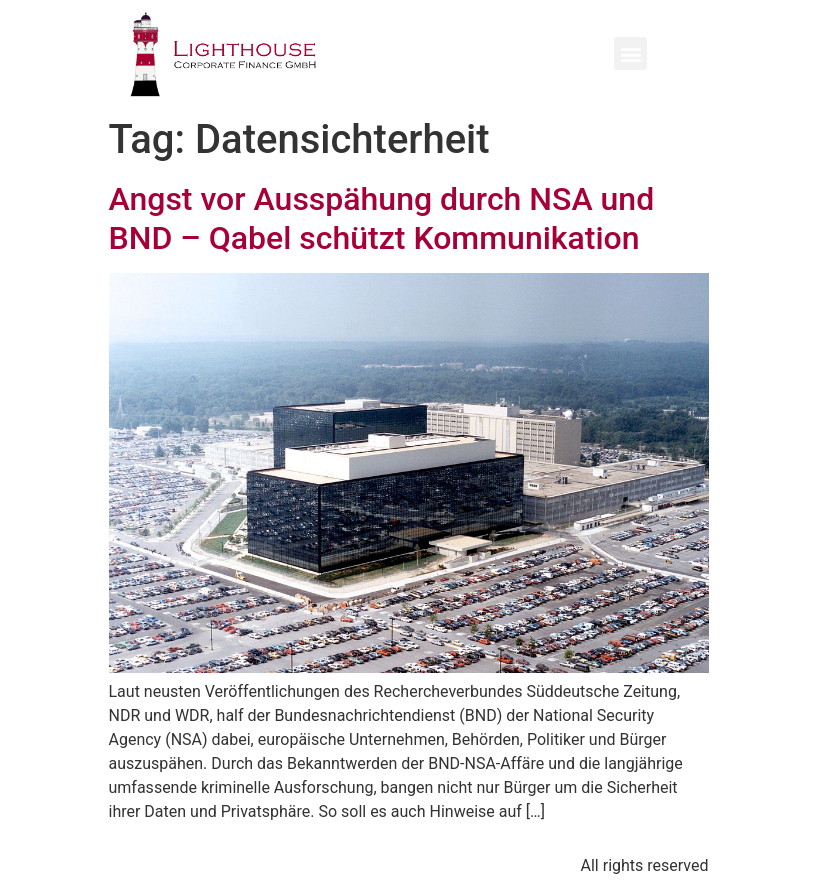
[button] (630, 53)
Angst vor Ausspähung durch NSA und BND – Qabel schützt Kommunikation (382, 218)
